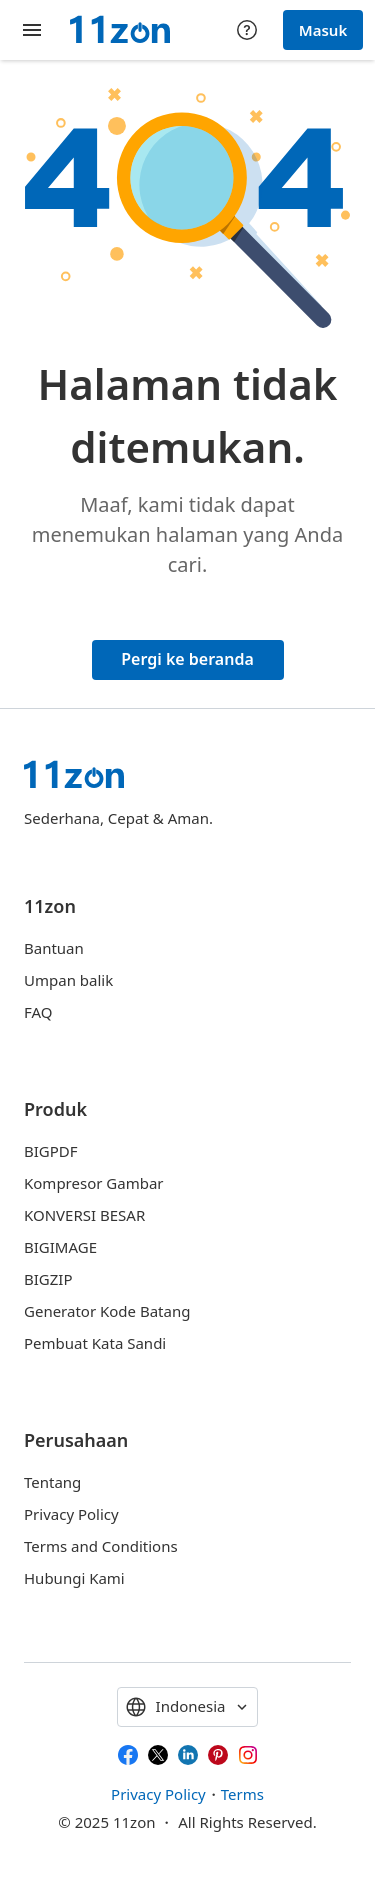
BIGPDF (51, 1151)
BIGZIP (48, 1279)
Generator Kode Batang (107, 1311)
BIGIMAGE (60, 1247)
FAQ (38, 1012)
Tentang (52, 1482)
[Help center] (247, 30)
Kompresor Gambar (94, 1183)
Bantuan (54, 948)
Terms (242, 1794)
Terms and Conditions (101, 1546)
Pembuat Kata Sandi (95, 1343)
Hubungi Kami (74, 1578)
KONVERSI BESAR (84, 1215)
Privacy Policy (71, 1514)
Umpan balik (68, 980)
